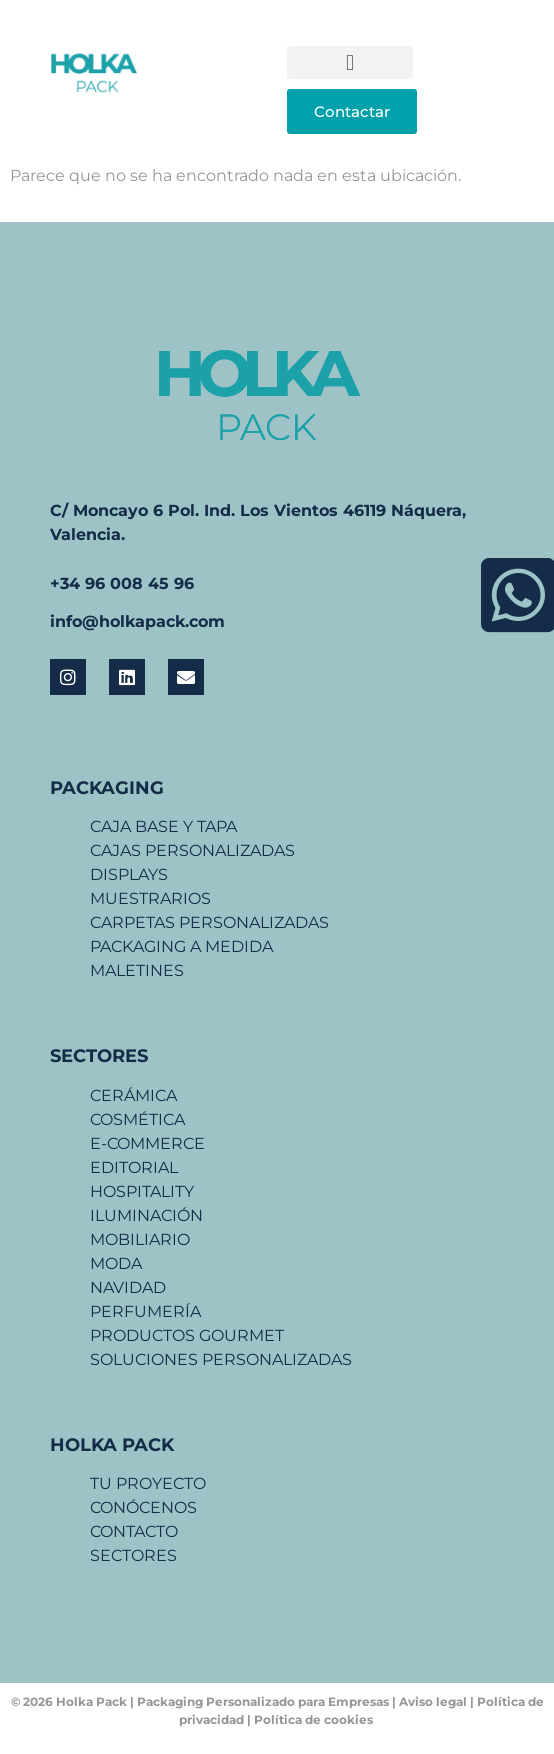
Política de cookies (315, 1719)
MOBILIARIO (140, 1239)
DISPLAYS (129, 874)
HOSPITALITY (142, 1191)
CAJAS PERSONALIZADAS (192, 850)
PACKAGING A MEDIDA (181, 946)
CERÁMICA (133, 1095)
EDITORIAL (134, 1167)
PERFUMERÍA (145, 1311)
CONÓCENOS (143, 1507)
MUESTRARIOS (150, 898)
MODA (116, 1263)
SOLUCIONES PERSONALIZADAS (221, 1359)
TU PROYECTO (148, 1483)
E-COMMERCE (147, 1143)
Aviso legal (434, 1701)
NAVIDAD (128, 1287)
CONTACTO (134, 1531)
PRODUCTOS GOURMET (187, 1335)
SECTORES (133, 1555)
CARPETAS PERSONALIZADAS (209, 922)
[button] (350, 62)
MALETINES (137, 970)
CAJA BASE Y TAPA (163, 826)
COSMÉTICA (137, 1119)
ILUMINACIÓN (146, 1215)
